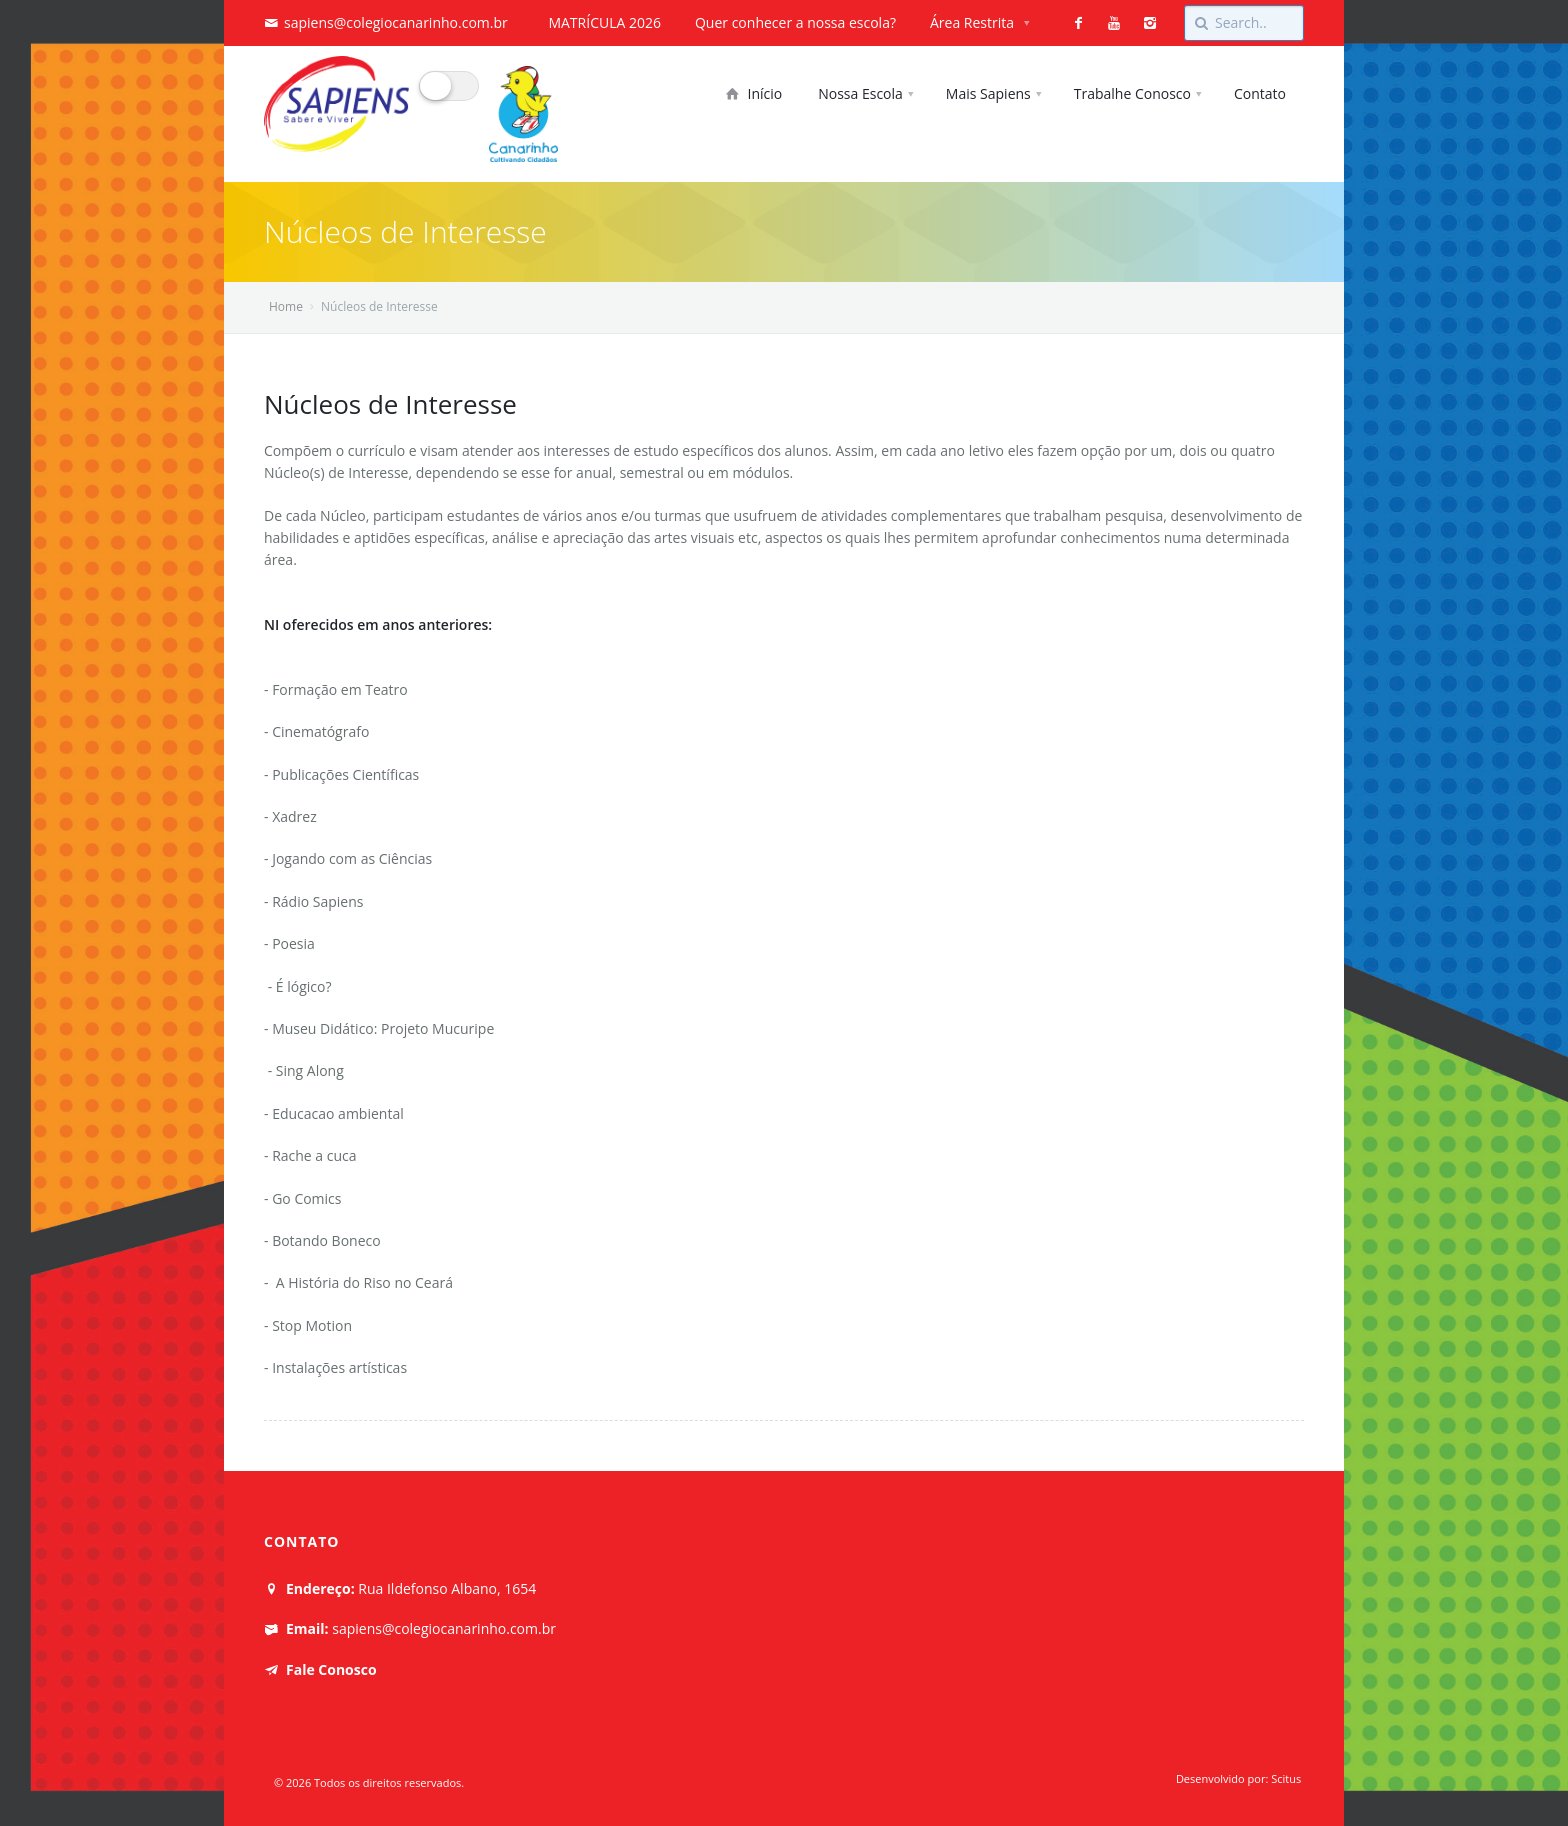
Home (286, 306)
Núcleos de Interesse (390, 404)
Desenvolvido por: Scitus (1240, 1778)
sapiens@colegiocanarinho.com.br (396, 22)
